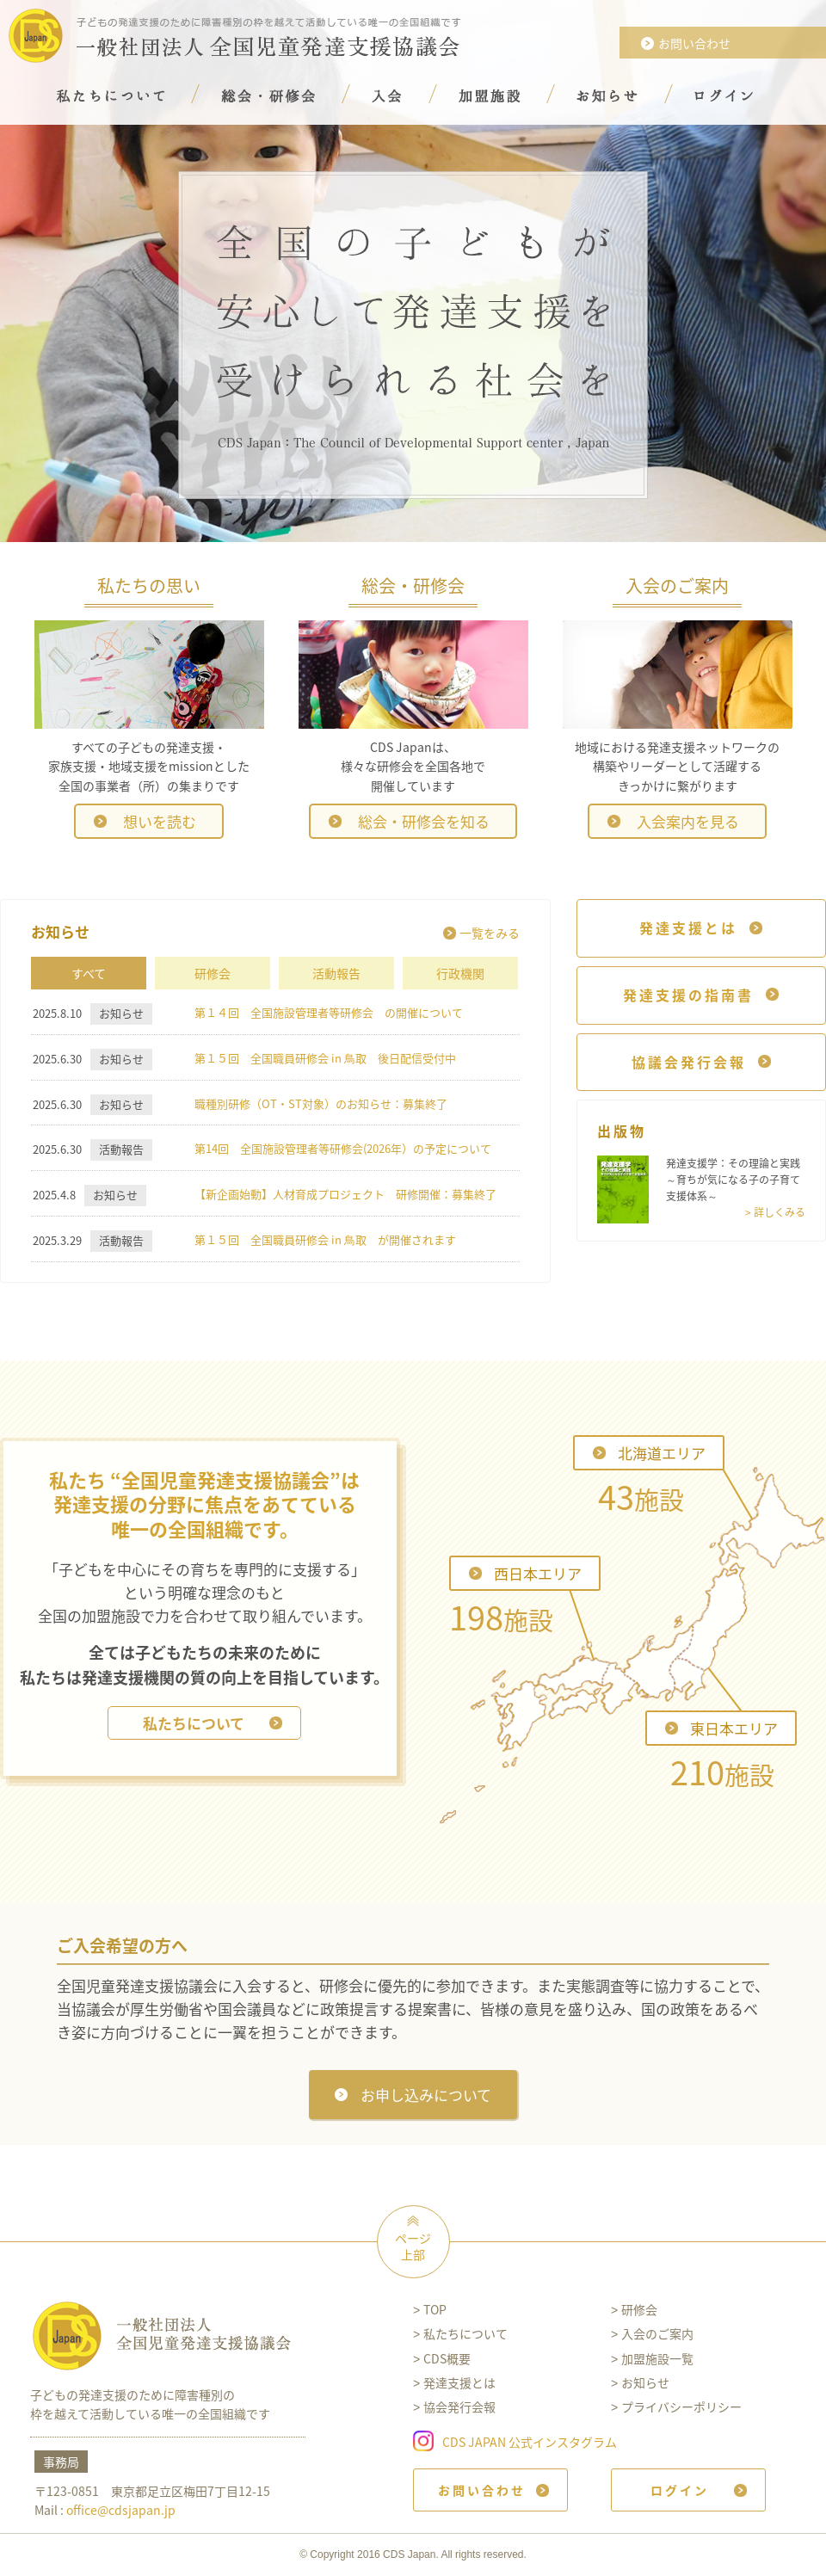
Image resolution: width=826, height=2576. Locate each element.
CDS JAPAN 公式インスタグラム (529, 2441)
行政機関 (460, 973)
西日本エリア (538, 1573)
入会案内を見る (688, 821)
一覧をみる (489, 932)
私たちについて (193, 1723)
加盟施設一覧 (657, 2358)
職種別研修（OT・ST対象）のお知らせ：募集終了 (320, 1103)
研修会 (212, 973)
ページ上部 (413, 2246)
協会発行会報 (459, 2406)
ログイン (679, 2490)
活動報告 (336, 973)
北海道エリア (662, 1453)
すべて (88, 973)
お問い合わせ (694, 43)
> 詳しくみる (775, 1212)
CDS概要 (447, 2358)
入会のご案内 (657, 2333)
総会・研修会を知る (424, 821)
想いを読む (159, 821)
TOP (435, 2309)
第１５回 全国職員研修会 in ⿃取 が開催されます (325, 1239)
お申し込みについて (426, 2094)
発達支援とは (459, 2382)
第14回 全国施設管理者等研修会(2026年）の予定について (342, 1148)
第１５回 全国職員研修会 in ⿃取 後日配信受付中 (325, 1058)
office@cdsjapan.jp (121, 2509)
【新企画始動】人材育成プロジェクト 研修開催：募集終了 (345, 1194)
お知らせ (645, 2382)
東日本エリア (734, 1728)
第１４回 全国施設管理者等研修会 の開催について (328, 1012)
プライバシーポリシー (681, 2406)
